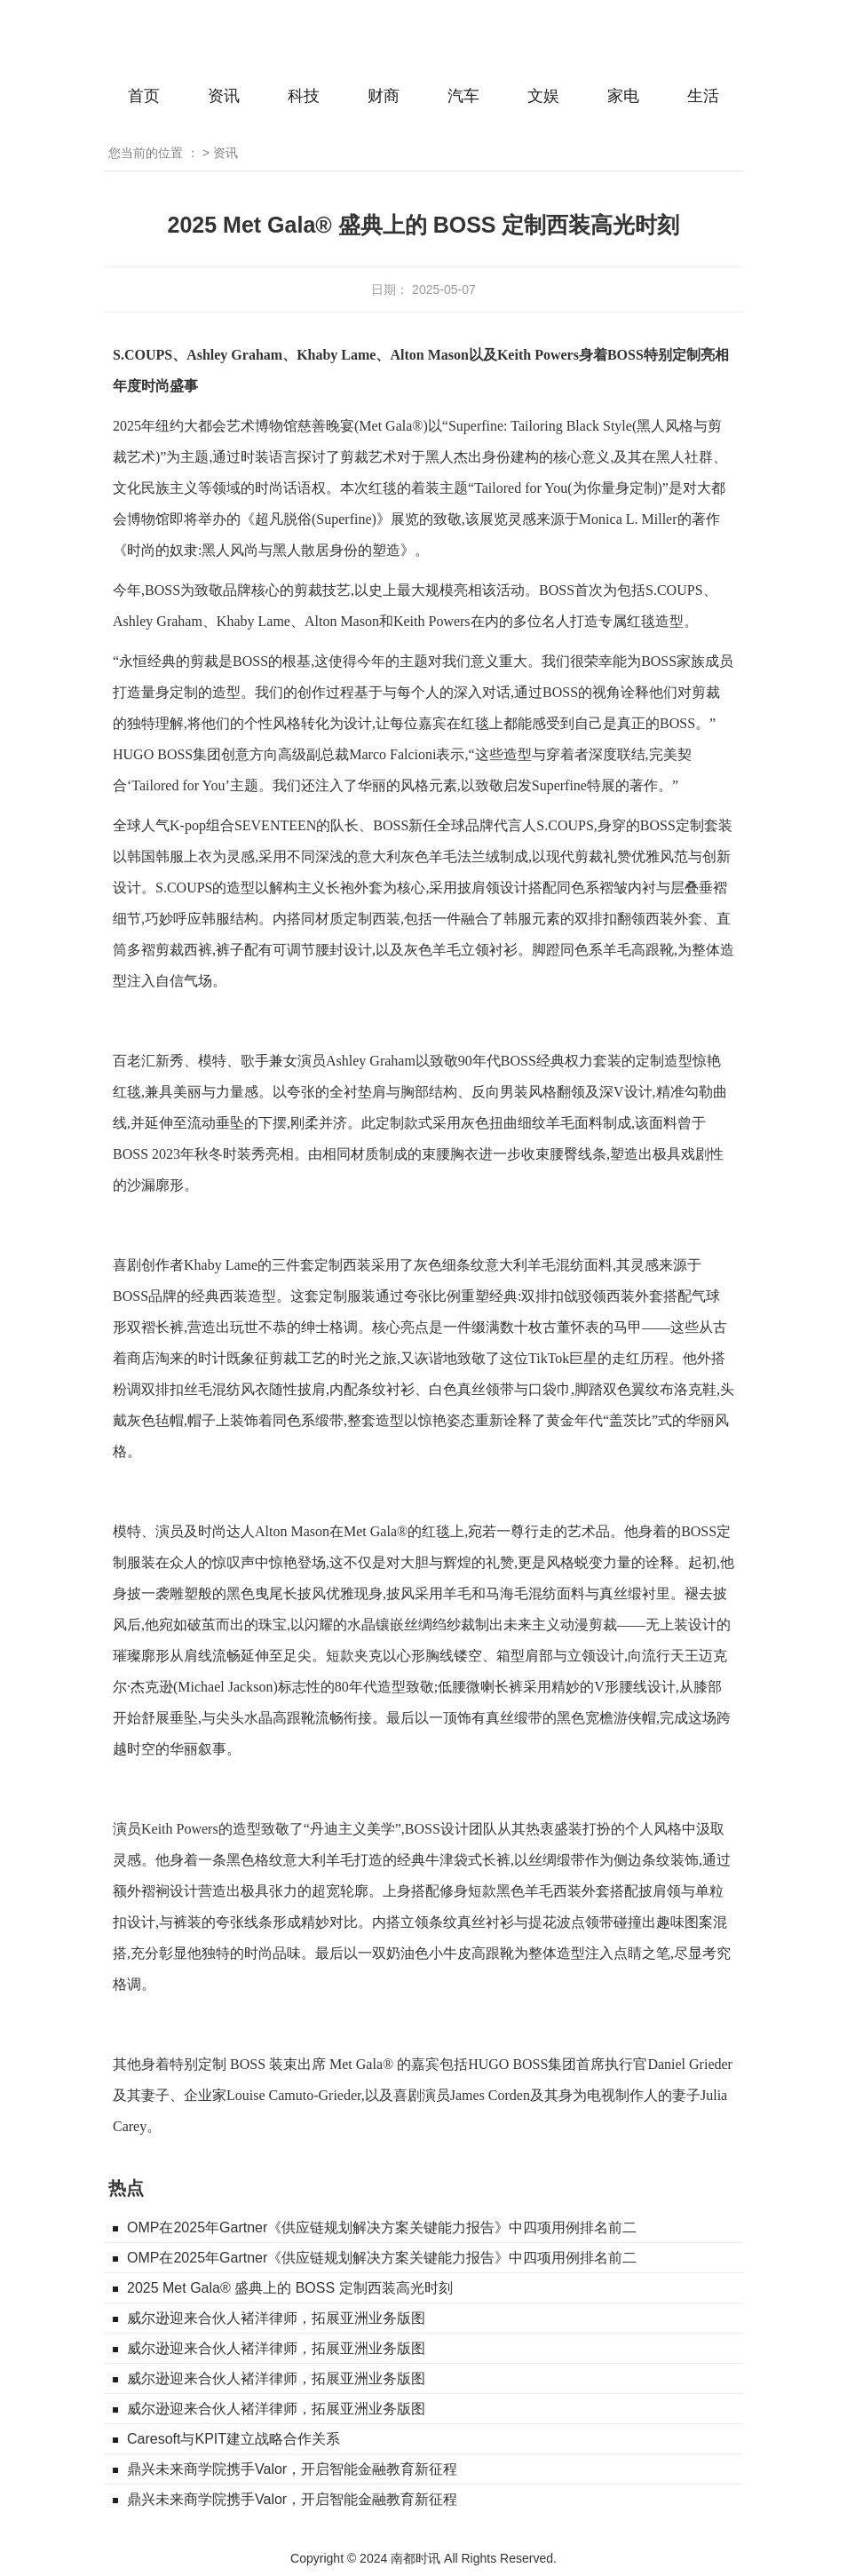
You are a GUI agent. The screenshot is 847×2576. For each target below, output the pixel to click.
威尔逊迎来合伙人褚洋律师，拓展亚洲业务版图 (276, 2318)
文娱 (543, 96)
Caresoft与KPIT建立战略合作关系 (233, 2438)
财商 (384, 96)
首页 (144, 96)
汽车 (463, 96)
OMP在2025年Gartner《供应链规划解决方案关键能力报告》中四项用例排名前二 (382, 2227)
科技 (304, 96)
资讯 (224, 96)
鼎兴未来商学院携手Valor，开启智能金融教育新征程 (292, 2469)
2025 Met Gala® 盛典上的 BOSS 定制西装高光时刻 (290, 2287)
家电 (623, 96)
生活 (703, 96)
